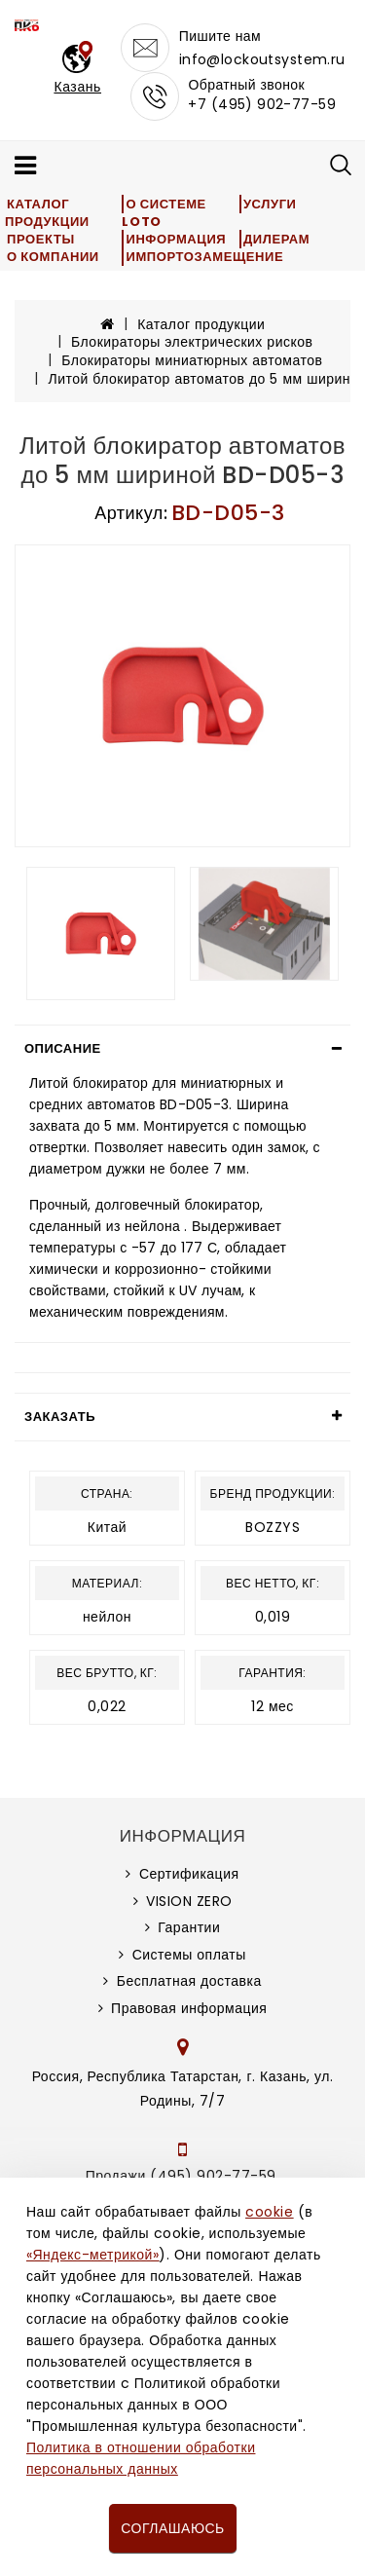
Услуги (270, 204)
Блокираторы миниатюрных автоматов (191, 360)
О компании (53, 256)
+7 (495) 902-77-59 (262, 104)
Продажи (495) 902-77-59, (182, 2175)
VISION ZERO (189, 1901)
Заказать (59, 1416)
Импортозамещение (204, 256)
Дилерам (276, 239)
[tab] (182, 1049)
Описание (62, 1048)
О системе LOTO (163, 213)
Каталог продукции (47, 213)
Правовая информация (189, 2008)
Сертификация (189, 1874)
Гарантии (189, 1927)
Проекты (41, 239)
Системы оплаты (189, 1954)
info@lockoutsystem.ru (262, 59)
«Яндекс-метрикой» (92, 2254)
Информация (176, 239)
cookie (269, 2211)
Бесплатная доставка (189, 1981)
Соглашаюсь (172, 2528)
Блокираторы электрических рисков (191, 342)
